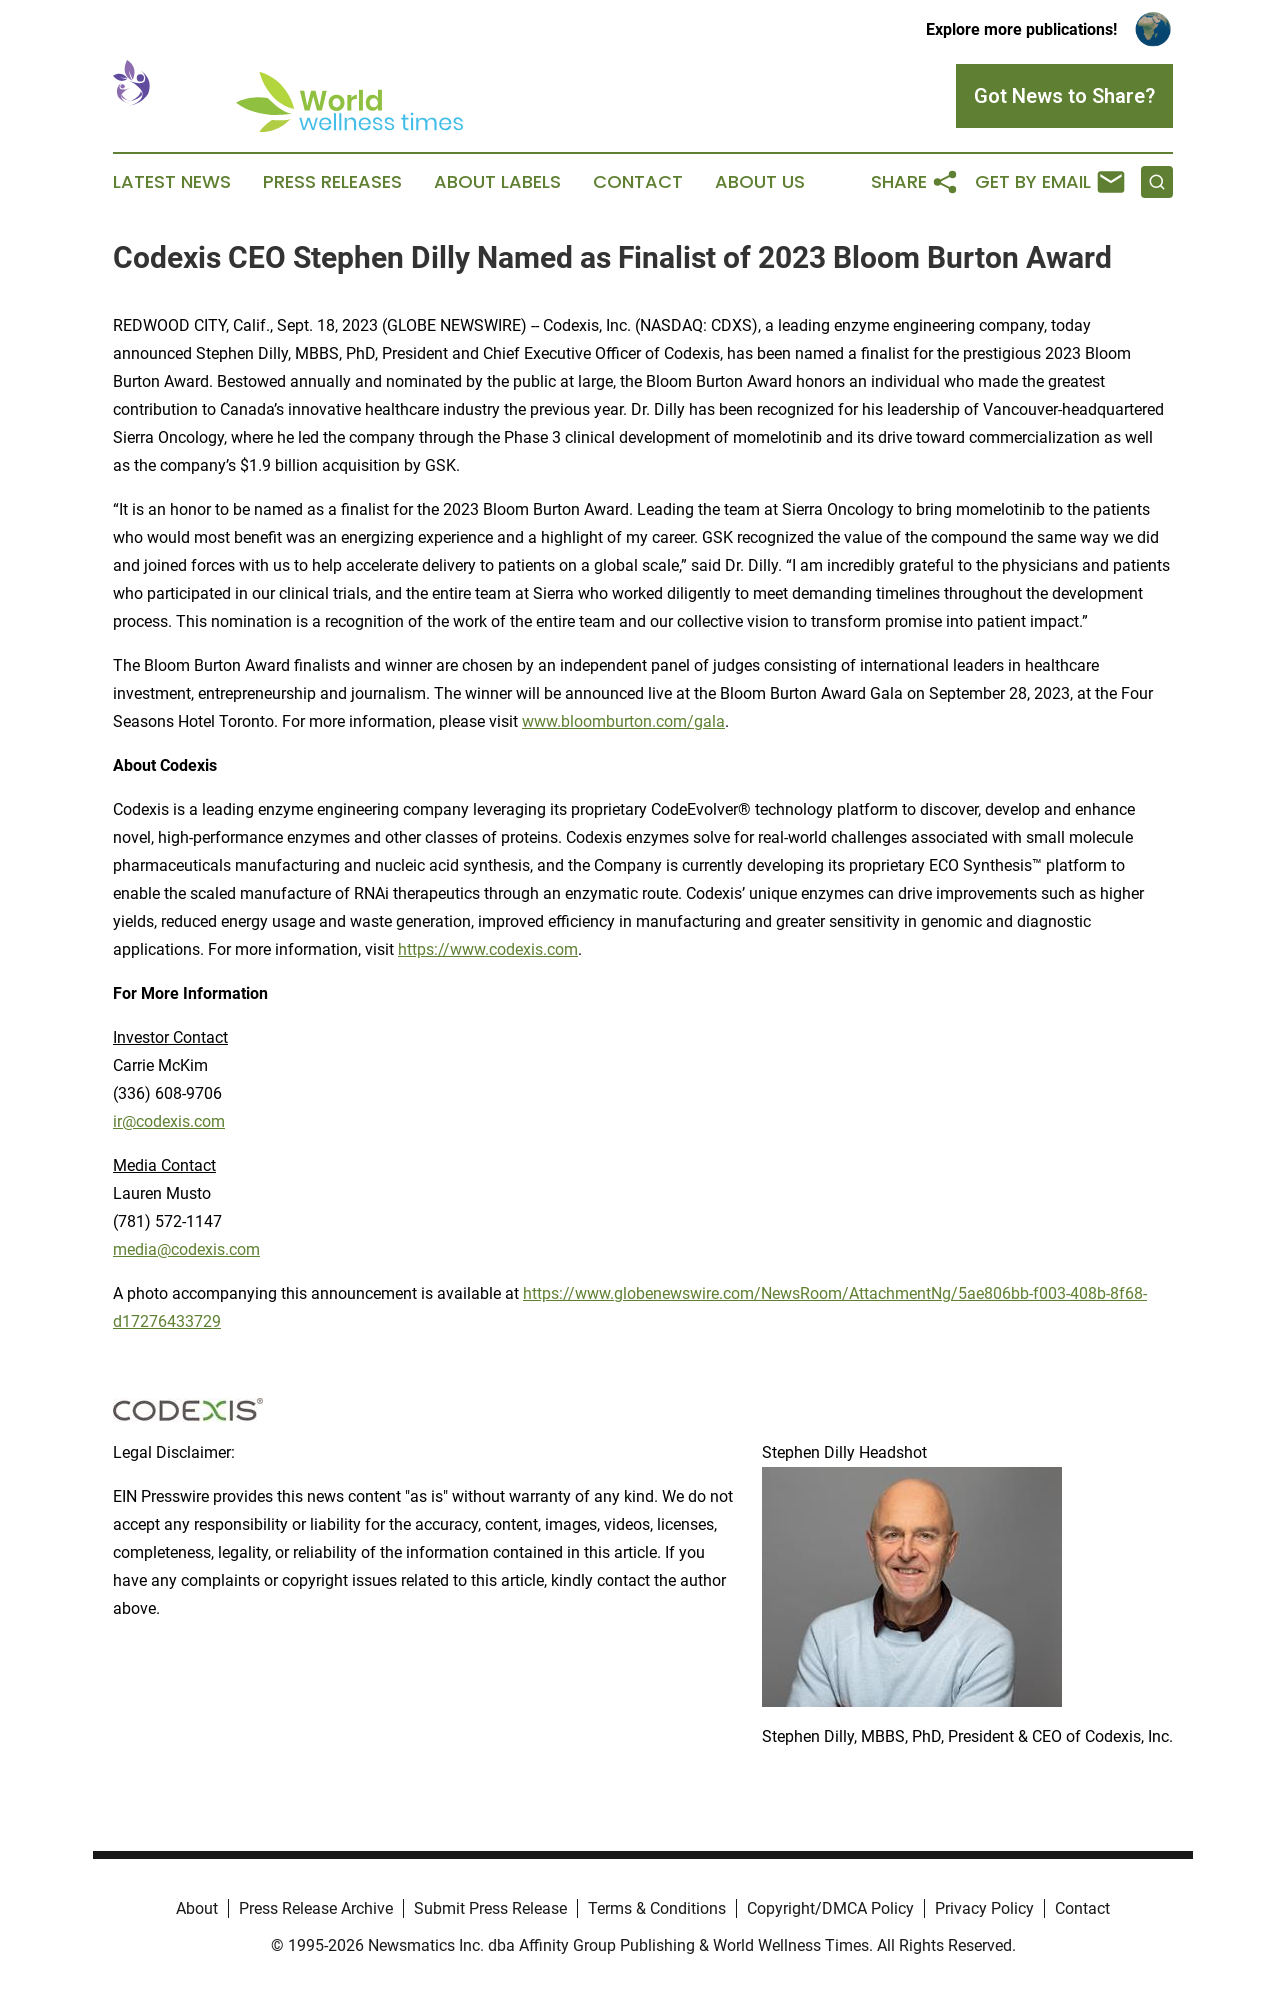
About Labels (497, 182)
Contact (638, 182)
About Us (760, 182)
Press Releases (332, 182)
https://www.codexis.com (488, 949)
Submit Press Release (490, 1908)
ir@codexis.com (169, 1121)
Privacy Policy (984, 1908)
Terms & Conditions (657, 1908)
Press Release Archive (316, 1908)
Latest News (172, 182)
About (197, 1908)
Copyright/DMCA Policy (830, 1908)
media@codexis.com (186, 1249)
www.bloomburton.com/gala (623, 721)
